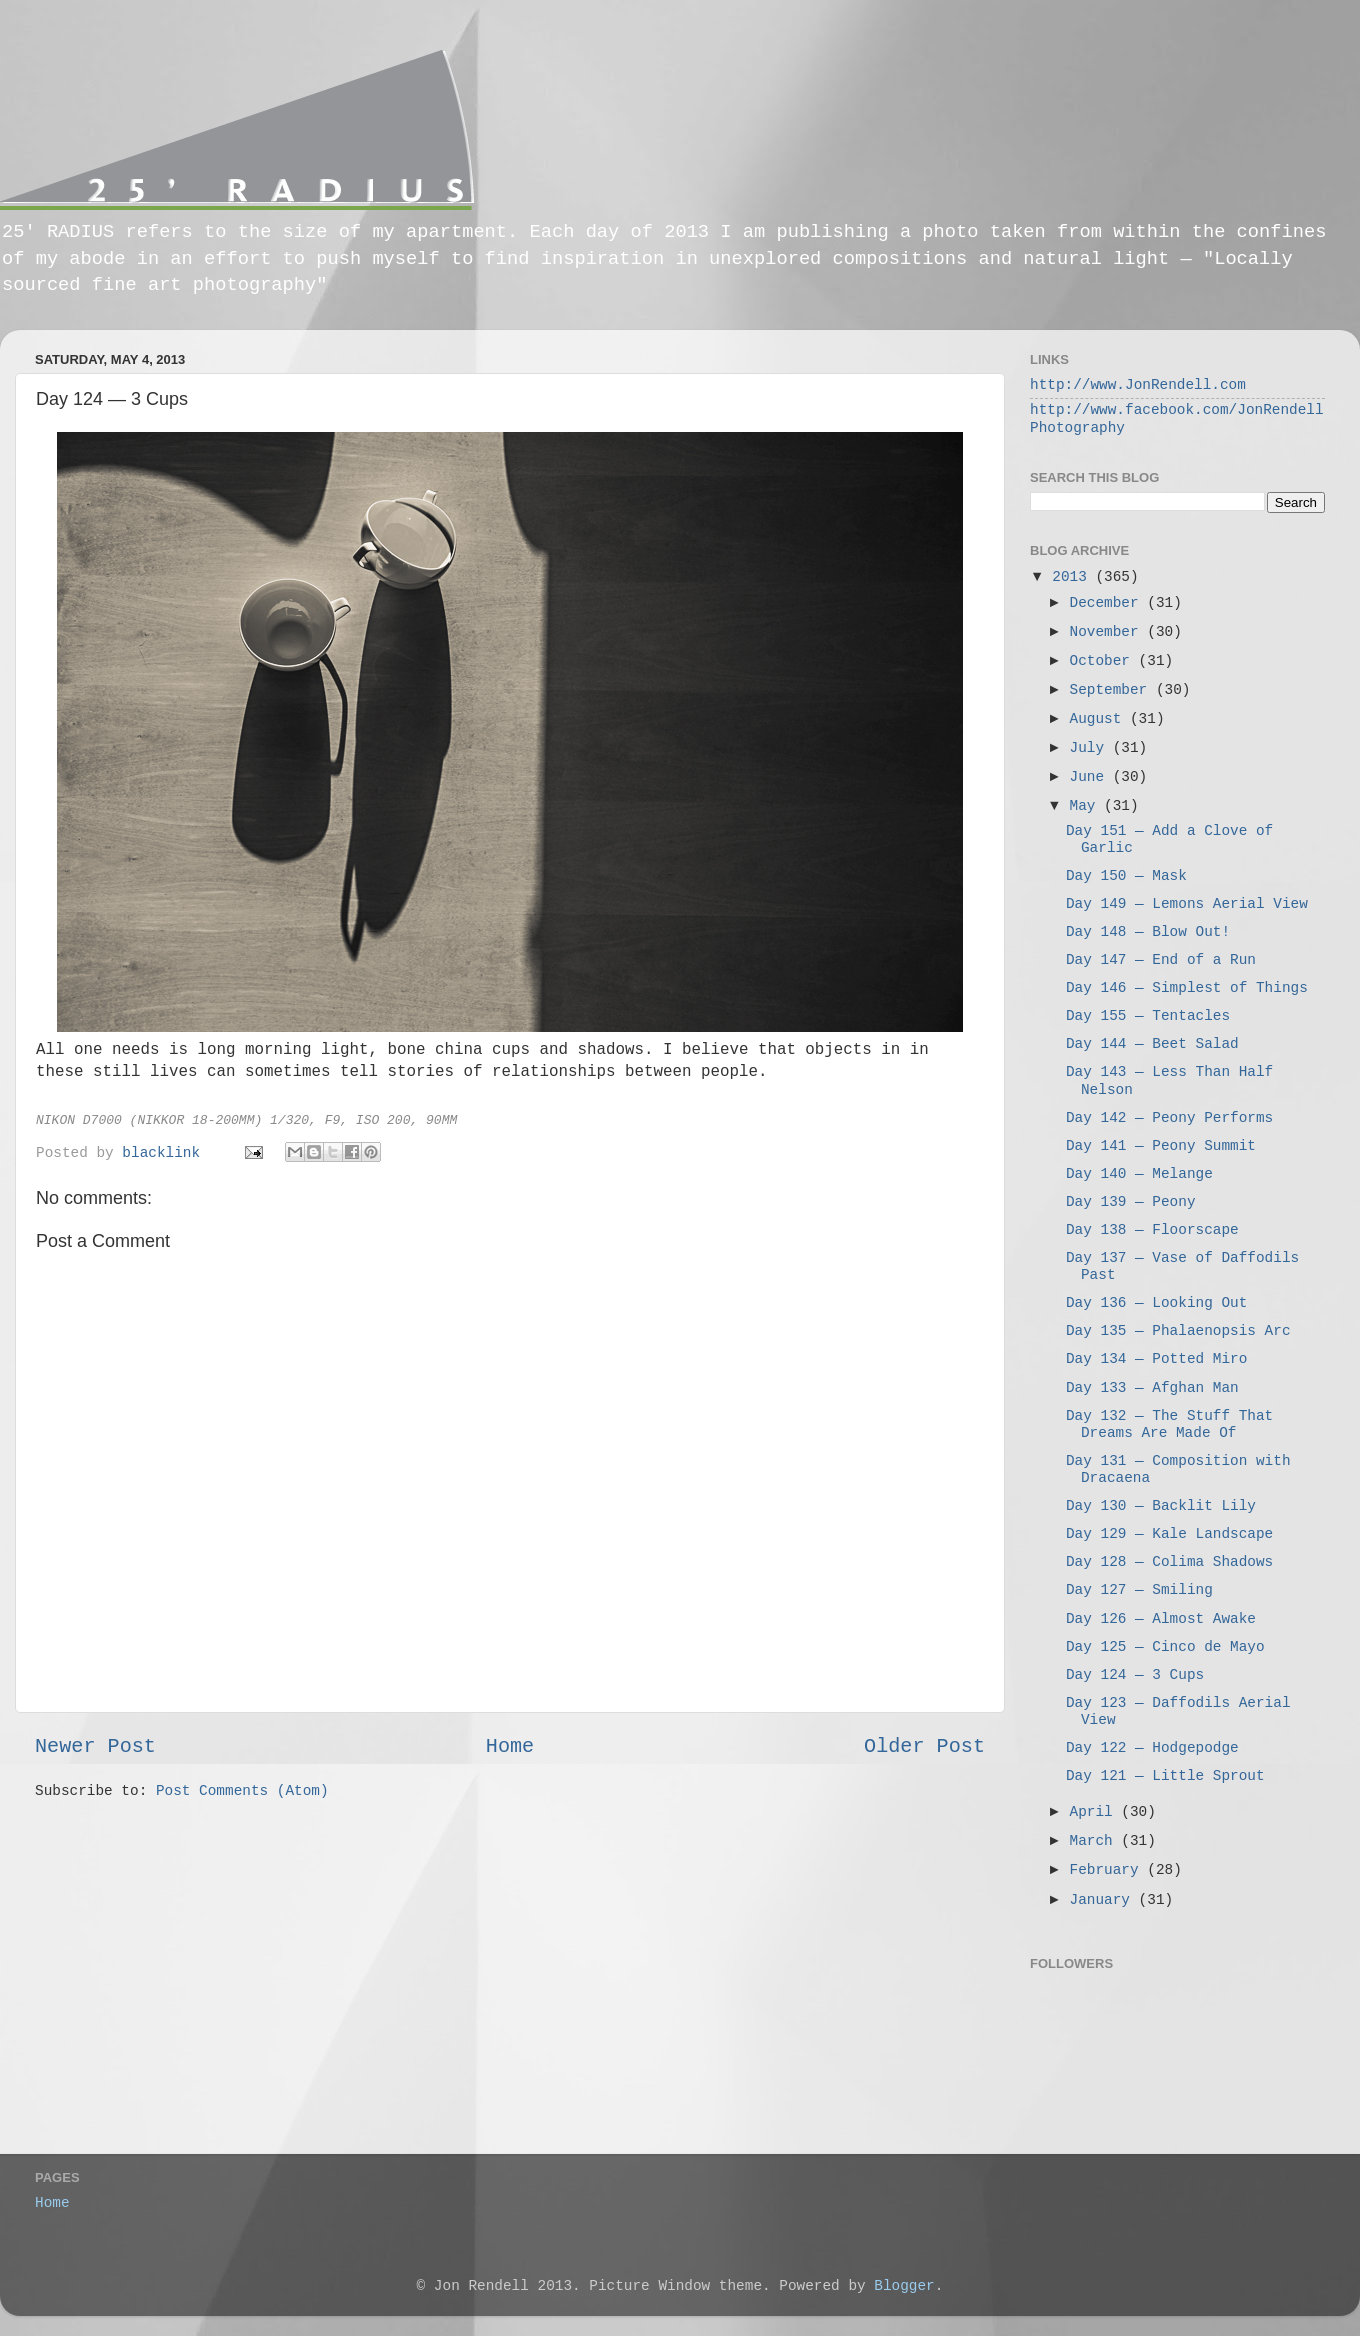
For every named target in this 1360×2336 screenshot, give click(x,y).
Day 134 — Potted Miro (1156, 1359)
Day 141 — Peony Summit (1161, 1146)
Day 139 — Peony (1131, 1202)
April (1096, 1812)
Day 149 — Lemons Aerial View (1187, 904)
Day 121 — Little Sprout (1165, 1776)
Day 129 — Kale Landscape (1169, 1534)
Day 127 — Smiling (1139, 1590)
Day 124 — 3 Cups (1135, 1675)
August (1100, 719)
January (1104, 1900)
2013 (1073, 577)
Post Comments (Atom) (242, 1791)
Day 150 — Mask (1126, 876)
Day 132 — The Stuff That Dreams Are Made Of (1169, 1424)
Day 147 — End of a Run (1161, 960)
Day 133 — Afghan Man (1152, 1388)
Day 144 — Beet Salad (1152, 1044)
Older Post (924, 1746)
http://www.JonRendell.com (1138, 385)
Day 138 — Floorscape (1152, 1230)
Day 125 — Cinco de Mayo (1165, 1647)
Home (510, 1746)
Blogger (904, 2286)
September (1113, 690)
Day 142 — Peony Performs (1169, 1118)
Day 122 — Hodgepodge (1152, 1748)
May (1087, 806)
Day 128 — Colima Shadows (1169, 1562)
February (1109, 1870)
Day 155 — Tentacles (1148, 1016)
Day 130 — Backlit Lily (1161, 1506)
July (1091, 748)
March (1096, 1841)
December (1109, 603)
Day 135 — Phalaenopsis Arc (1178, 1331)
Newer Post (95, 1746)
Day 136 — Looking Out (1156, 1303)
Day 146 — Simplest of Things (1187, 988)
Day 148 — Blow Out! (1148, 932)
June (1091, 777)
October (1104, 661)
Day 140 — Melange (1139, 1174)
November (1109, 632)
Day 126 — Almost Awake (1161, 1619)
